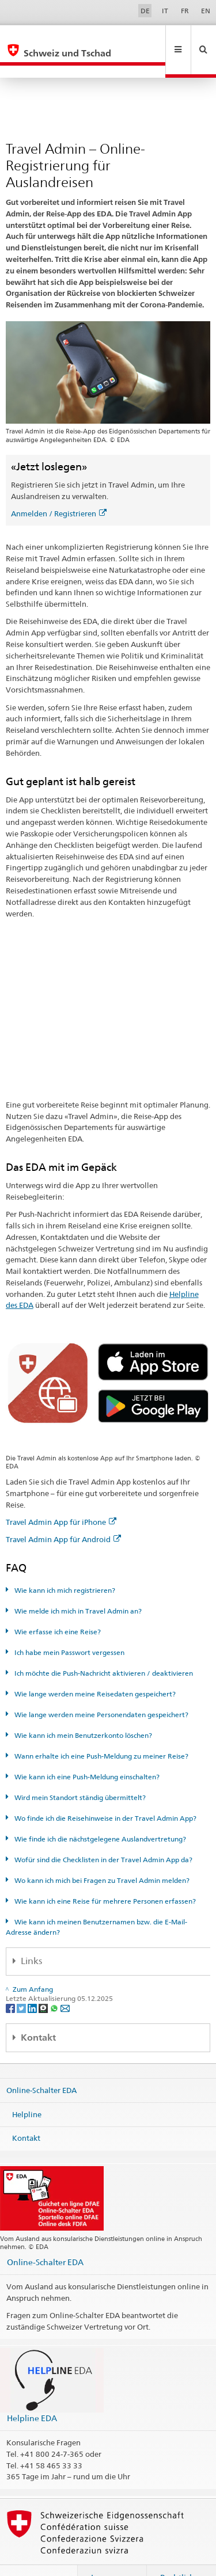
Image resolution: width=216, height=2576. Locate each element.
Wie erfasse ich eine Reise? (57, 1607)
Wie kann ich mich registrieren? (64, 1565)
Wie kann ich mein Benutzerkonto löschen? (82, 1710)
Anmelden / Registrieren (59, 488)
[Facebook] (11, 1982)
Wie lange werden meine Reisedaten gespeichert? (94, 1669)
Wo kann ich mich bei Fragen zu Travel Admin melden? (101, 1855)
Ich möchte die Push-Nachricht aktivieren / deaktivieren (103, 1648)
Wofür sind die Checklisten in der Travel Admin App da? (102, 1835)
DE (145, 10)
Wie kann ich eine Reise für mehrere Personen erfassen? (104, 1876)
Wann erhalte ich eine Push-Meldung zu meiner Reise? (100, 1731)
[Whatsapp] (55, 1982)
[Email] (65, 1982)
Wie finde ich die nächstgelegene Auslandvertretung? (99, 1814)
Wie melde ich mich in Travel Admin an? (77, 1586)
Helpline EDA (32, 2393)
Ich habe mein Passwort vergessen (68, 1627)
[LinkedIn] (33, 1982)
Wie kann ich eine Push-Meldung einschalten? (86, 1752)
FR (185, 10)
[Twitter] (22, 1982)
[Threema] (44, 1982)
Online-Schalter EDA (41, 2065)
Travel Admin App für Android (63, 1514)
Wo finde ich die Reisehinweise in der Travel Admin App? (104, 1793)
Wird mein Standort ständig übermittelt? (79, 1772)
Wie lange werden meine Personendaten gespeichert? (100, 1689)
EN (205, 10)
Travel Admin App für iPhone (61, 1497)
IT (165, 10)
